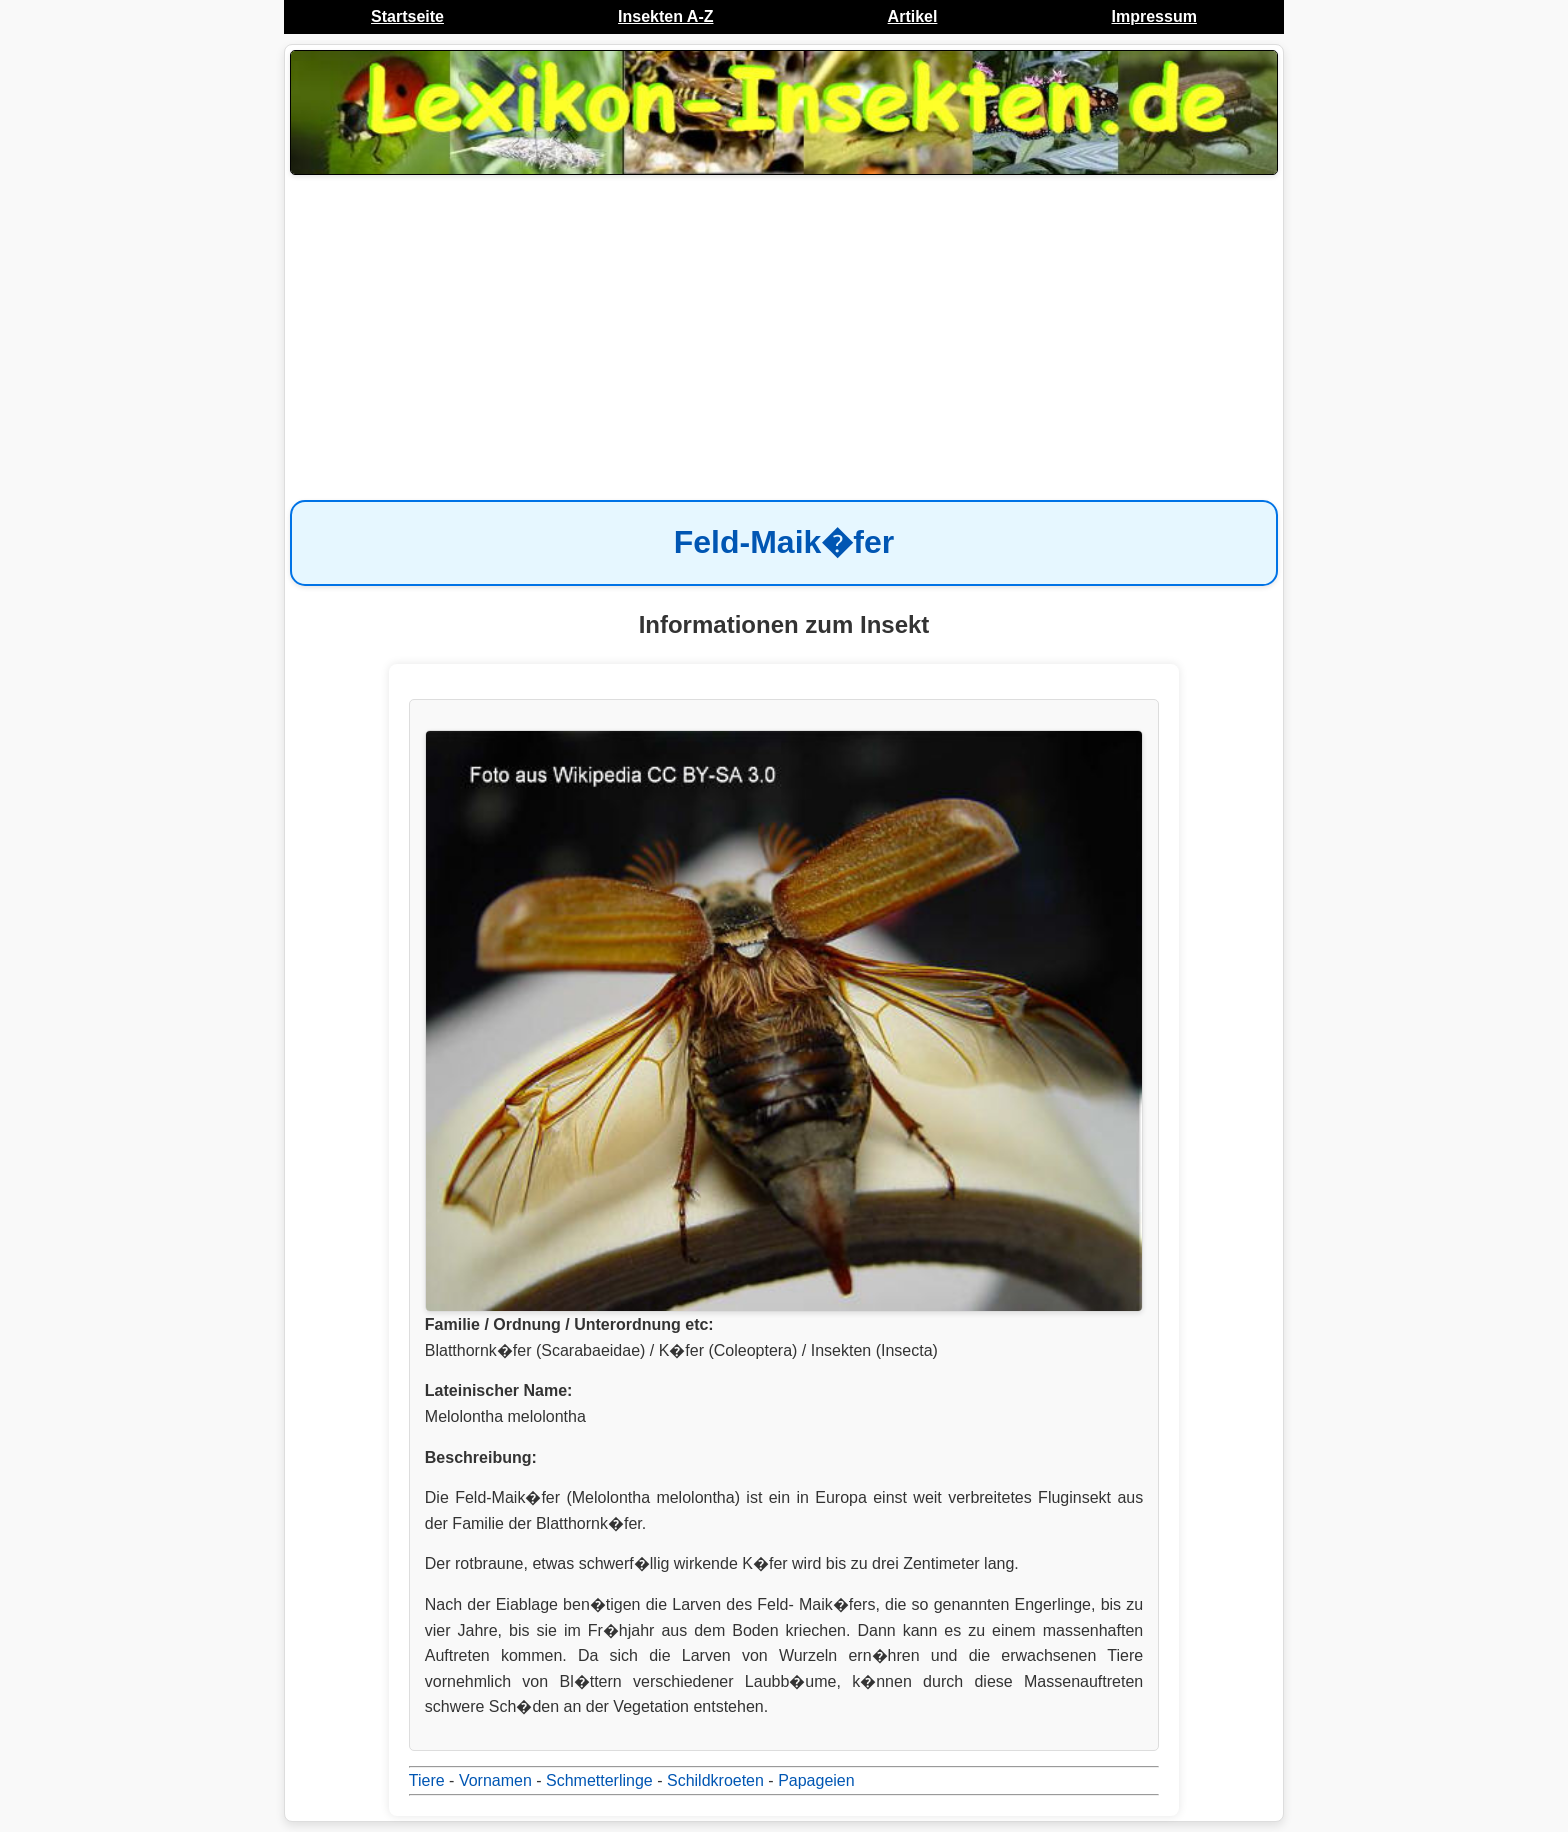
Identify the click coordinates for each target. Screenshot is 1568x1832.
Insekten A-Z (665, 16)
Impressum (1154, 16)
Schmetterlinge (599, 1780)
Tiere (427, 1780)
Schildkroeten (715, 1780)
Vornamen (495, 1780)
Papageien (816, 1780)
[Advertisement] (784, 340)
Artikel (913, 16)
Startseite (407, 16)
